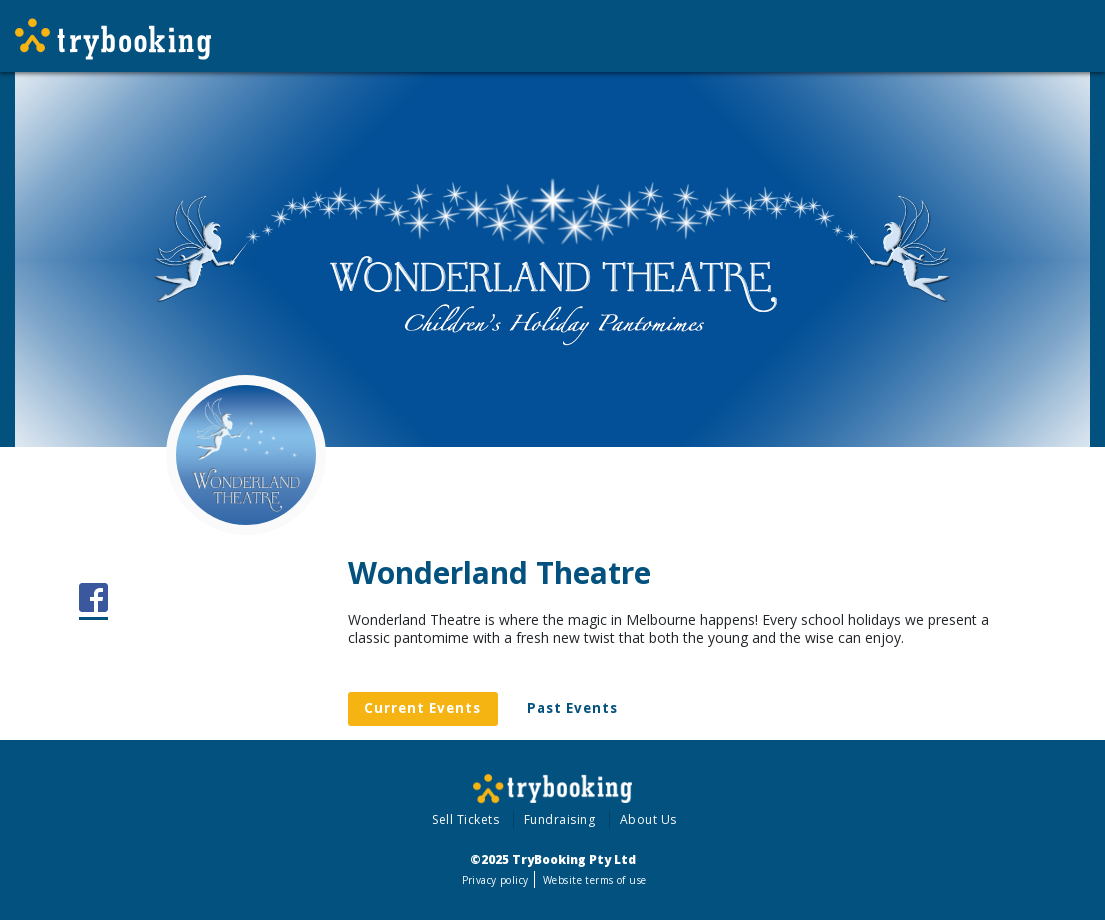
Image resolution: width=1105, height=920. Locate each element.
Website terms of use (594, 880)
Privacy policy (495, 880)
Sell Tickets (465, 819)
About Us (648, 819)
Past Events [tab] (572, 708)
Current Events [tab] (422, 708)
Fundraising (560, 819)
